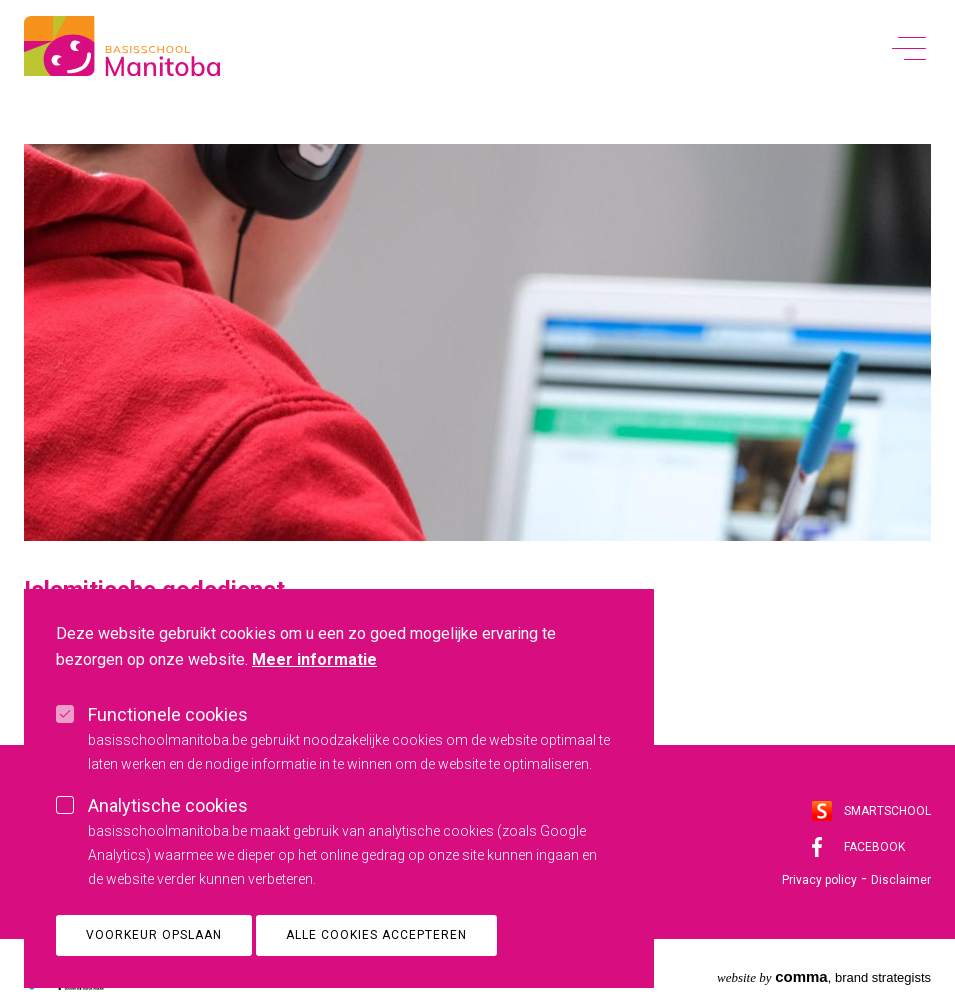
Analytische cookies (168, 833)
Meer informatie (314, 687)
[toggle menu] (909, 47)
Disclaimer (901, 880)
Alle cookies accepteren (376, 963)
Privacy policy (819, 880)
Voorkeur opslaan (154, 963)
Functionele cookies (168, 742)
